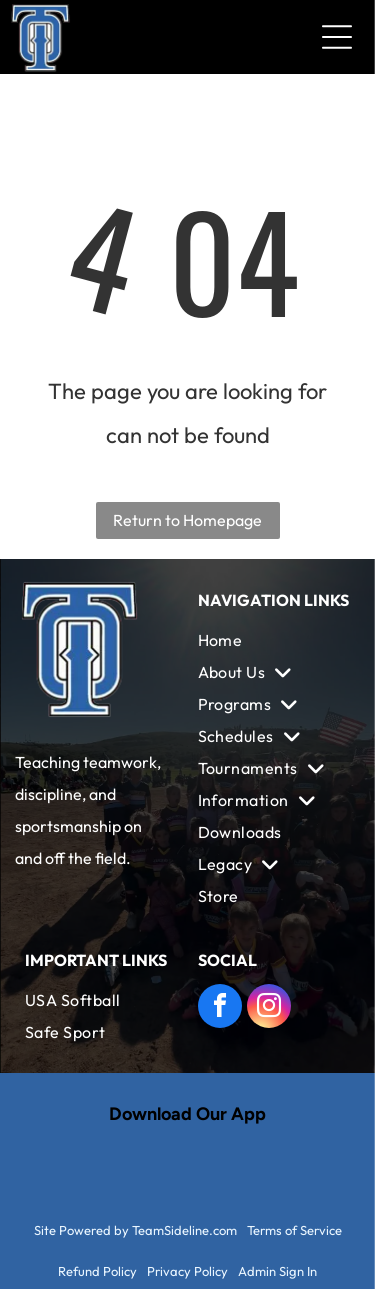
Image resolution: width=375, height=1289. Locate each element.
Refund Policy (97, 1271)
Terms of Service (294, 1230)
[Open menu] (337, 37)
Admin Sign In (277, 1271)
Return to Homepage (187, 520)
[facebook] (220, 1008)
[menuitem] (274, 640)
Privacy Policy (187, 1271)
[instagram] (269, 1008)
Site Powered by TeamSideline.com (135, 1230)
